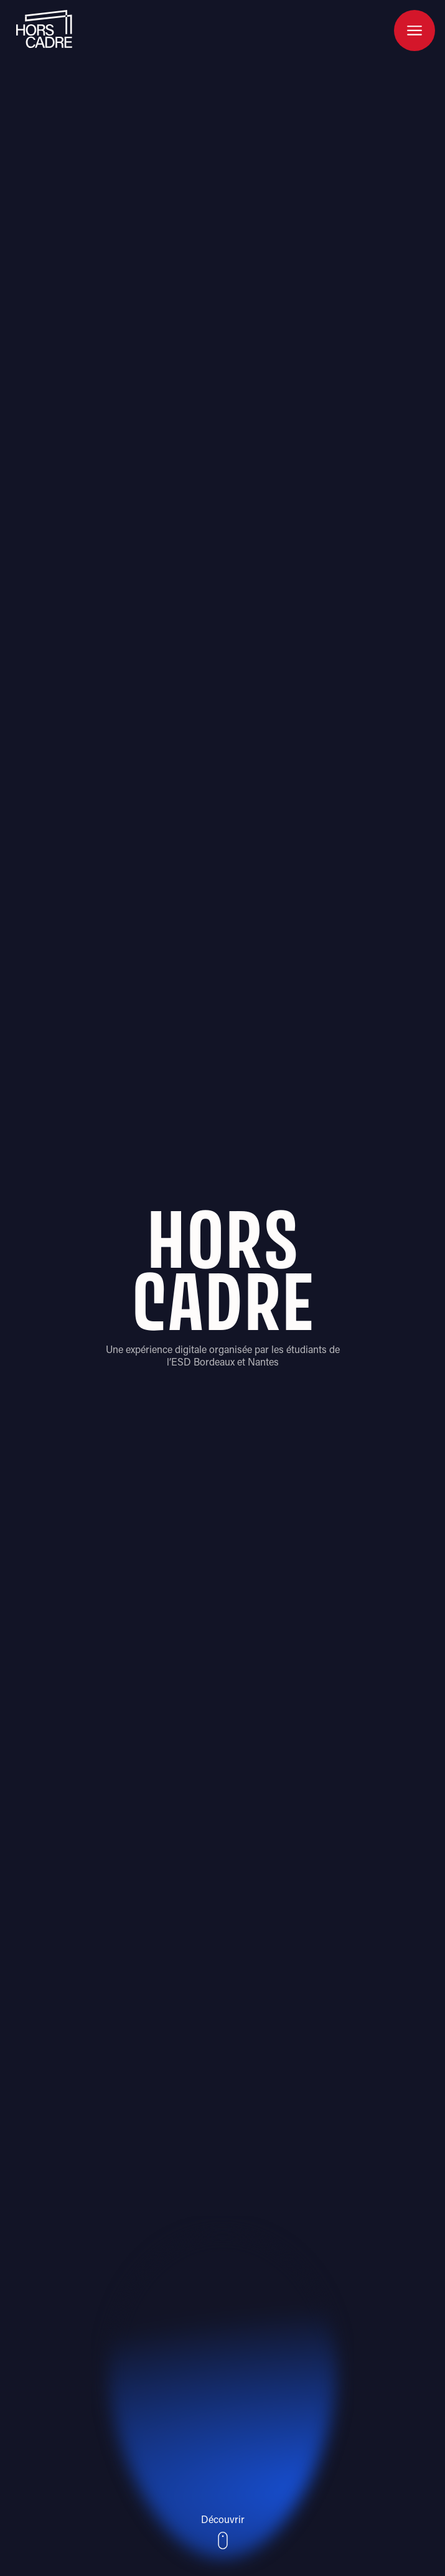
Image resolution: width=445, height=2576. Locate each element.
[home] (41, 29)
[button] (414, 30)
